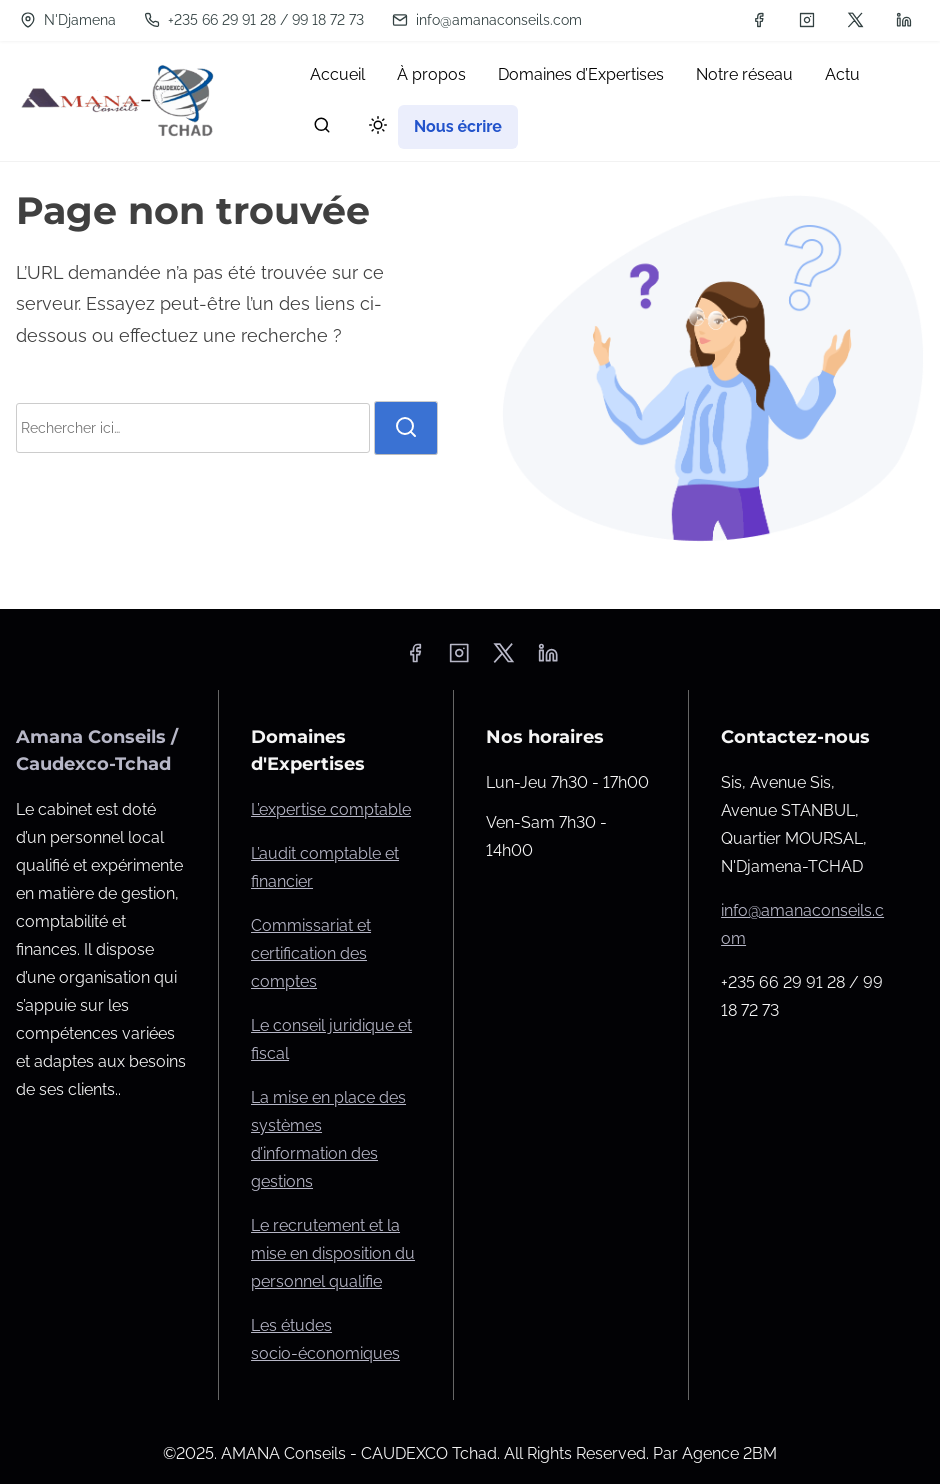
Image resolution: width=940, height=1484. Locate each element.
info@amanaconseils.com (487, 20)
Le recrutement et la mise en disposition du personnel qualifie (333, 1253)
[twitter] (855, 20)
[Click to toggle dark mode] (374, 128)
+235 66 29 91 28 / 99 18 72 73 (254, 20)
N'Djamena (68, 20)
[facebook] (759, 20)
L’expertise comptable (331, 809)
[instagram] (807, 20)
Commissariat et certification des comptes (311, 953)
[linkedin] (904, 20)
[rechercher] (322, 129)
